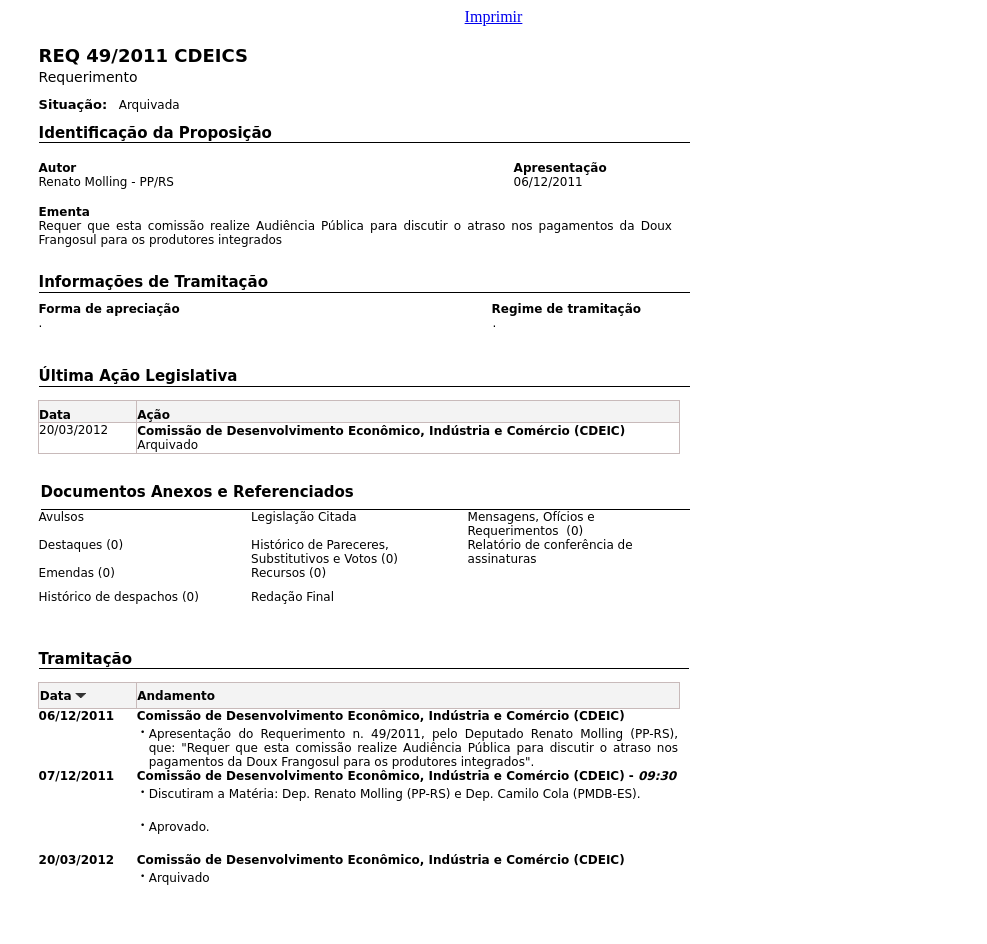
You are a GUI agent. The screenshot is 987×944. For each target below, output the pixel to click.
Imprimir (494, 16)
